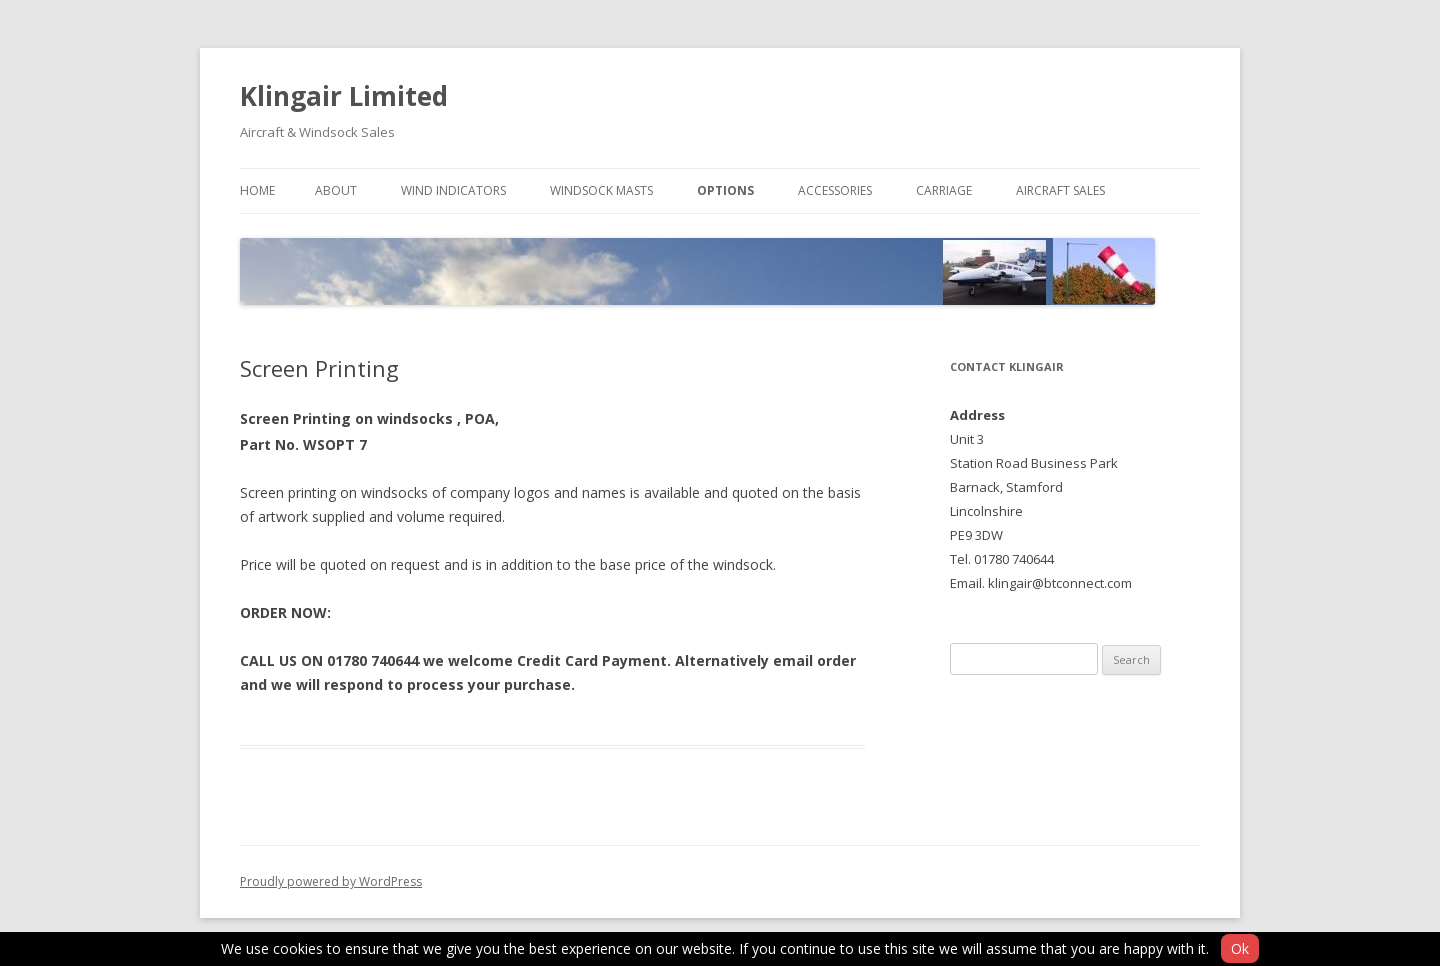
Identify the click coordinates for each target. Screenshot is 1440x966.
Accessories (835, 190)
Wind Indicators (453, 190)
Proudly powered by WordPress (331, 881)
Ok (1240, 948)
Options (725, 190)
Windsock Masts (601, 190)
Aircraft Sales (1060, 190)
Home (257, 190)
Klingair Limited (344, 96)
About (336, 190)
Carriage (944, 190)
